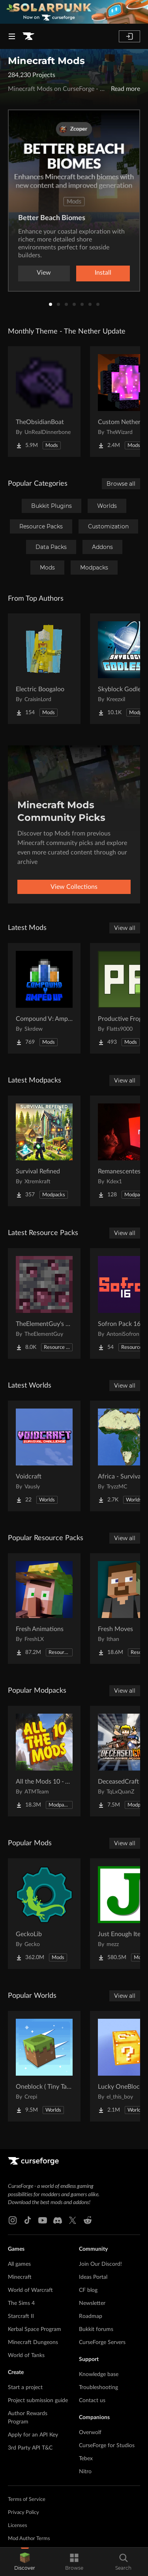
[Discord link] (57, 2220)
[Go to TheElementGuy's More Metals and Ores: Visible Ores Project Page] (44, 1303)
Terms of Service (26, 2499)
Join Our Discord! (100, 2264)
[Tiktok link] (27, 2220)
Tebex (86, 2458)
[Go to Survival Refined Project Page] (44, 1151)
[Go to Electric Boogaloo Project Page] (44, 668)
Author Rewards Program (27, 2418)
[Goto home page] (28, 36)
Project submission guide (38, 2400)
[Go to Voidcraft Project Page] (44, 1456)
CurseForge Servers (102, 2342)
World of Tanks (26, 2355)
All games (19, 2264)
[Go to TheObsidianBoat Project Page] (44, 401)
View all (124, 928)
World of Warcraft (30, 2290)
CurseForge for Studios (107, 2445)
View (44, 273)
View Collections (74, 887)
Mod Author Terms (29, 2538)
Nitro (85, 2471)
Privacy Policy (23, 2512)
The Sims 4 (21, 2303)
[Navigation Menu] (12, 36)
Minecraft (20, 2277)
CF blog (88, 2290)
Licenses (17, 2525)
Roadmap (90, 2316)
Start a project (25, 2387)
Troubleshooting (98, 2387)
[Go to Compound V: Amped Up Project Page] (44, 998)
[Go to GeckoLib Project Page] (44, 1913)
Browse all (121, 483)
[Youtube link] (42, 2220)
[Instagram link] (12, 2220)
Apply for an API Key (33, 2435)
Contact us (92, 2400)
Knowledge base (98, 2374)
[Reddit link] (87, 2220)
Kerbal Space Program (34, 2329)
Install (103, 273)
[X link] (72, 2220)
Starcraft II (21, 2316)
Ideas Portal (93, 2277)
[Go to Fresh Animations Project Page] (44, 1608)
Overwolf (90, 2432)
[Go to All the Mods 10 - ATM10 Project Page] (44, 1761)
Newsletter (92, 2303)
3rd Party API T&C (30, 2448)
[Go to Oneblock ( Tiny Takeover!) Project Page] (44, 2066)
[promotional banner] (74, 12)
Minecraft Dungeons (33, 2342)
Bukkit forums (96, 2329)
